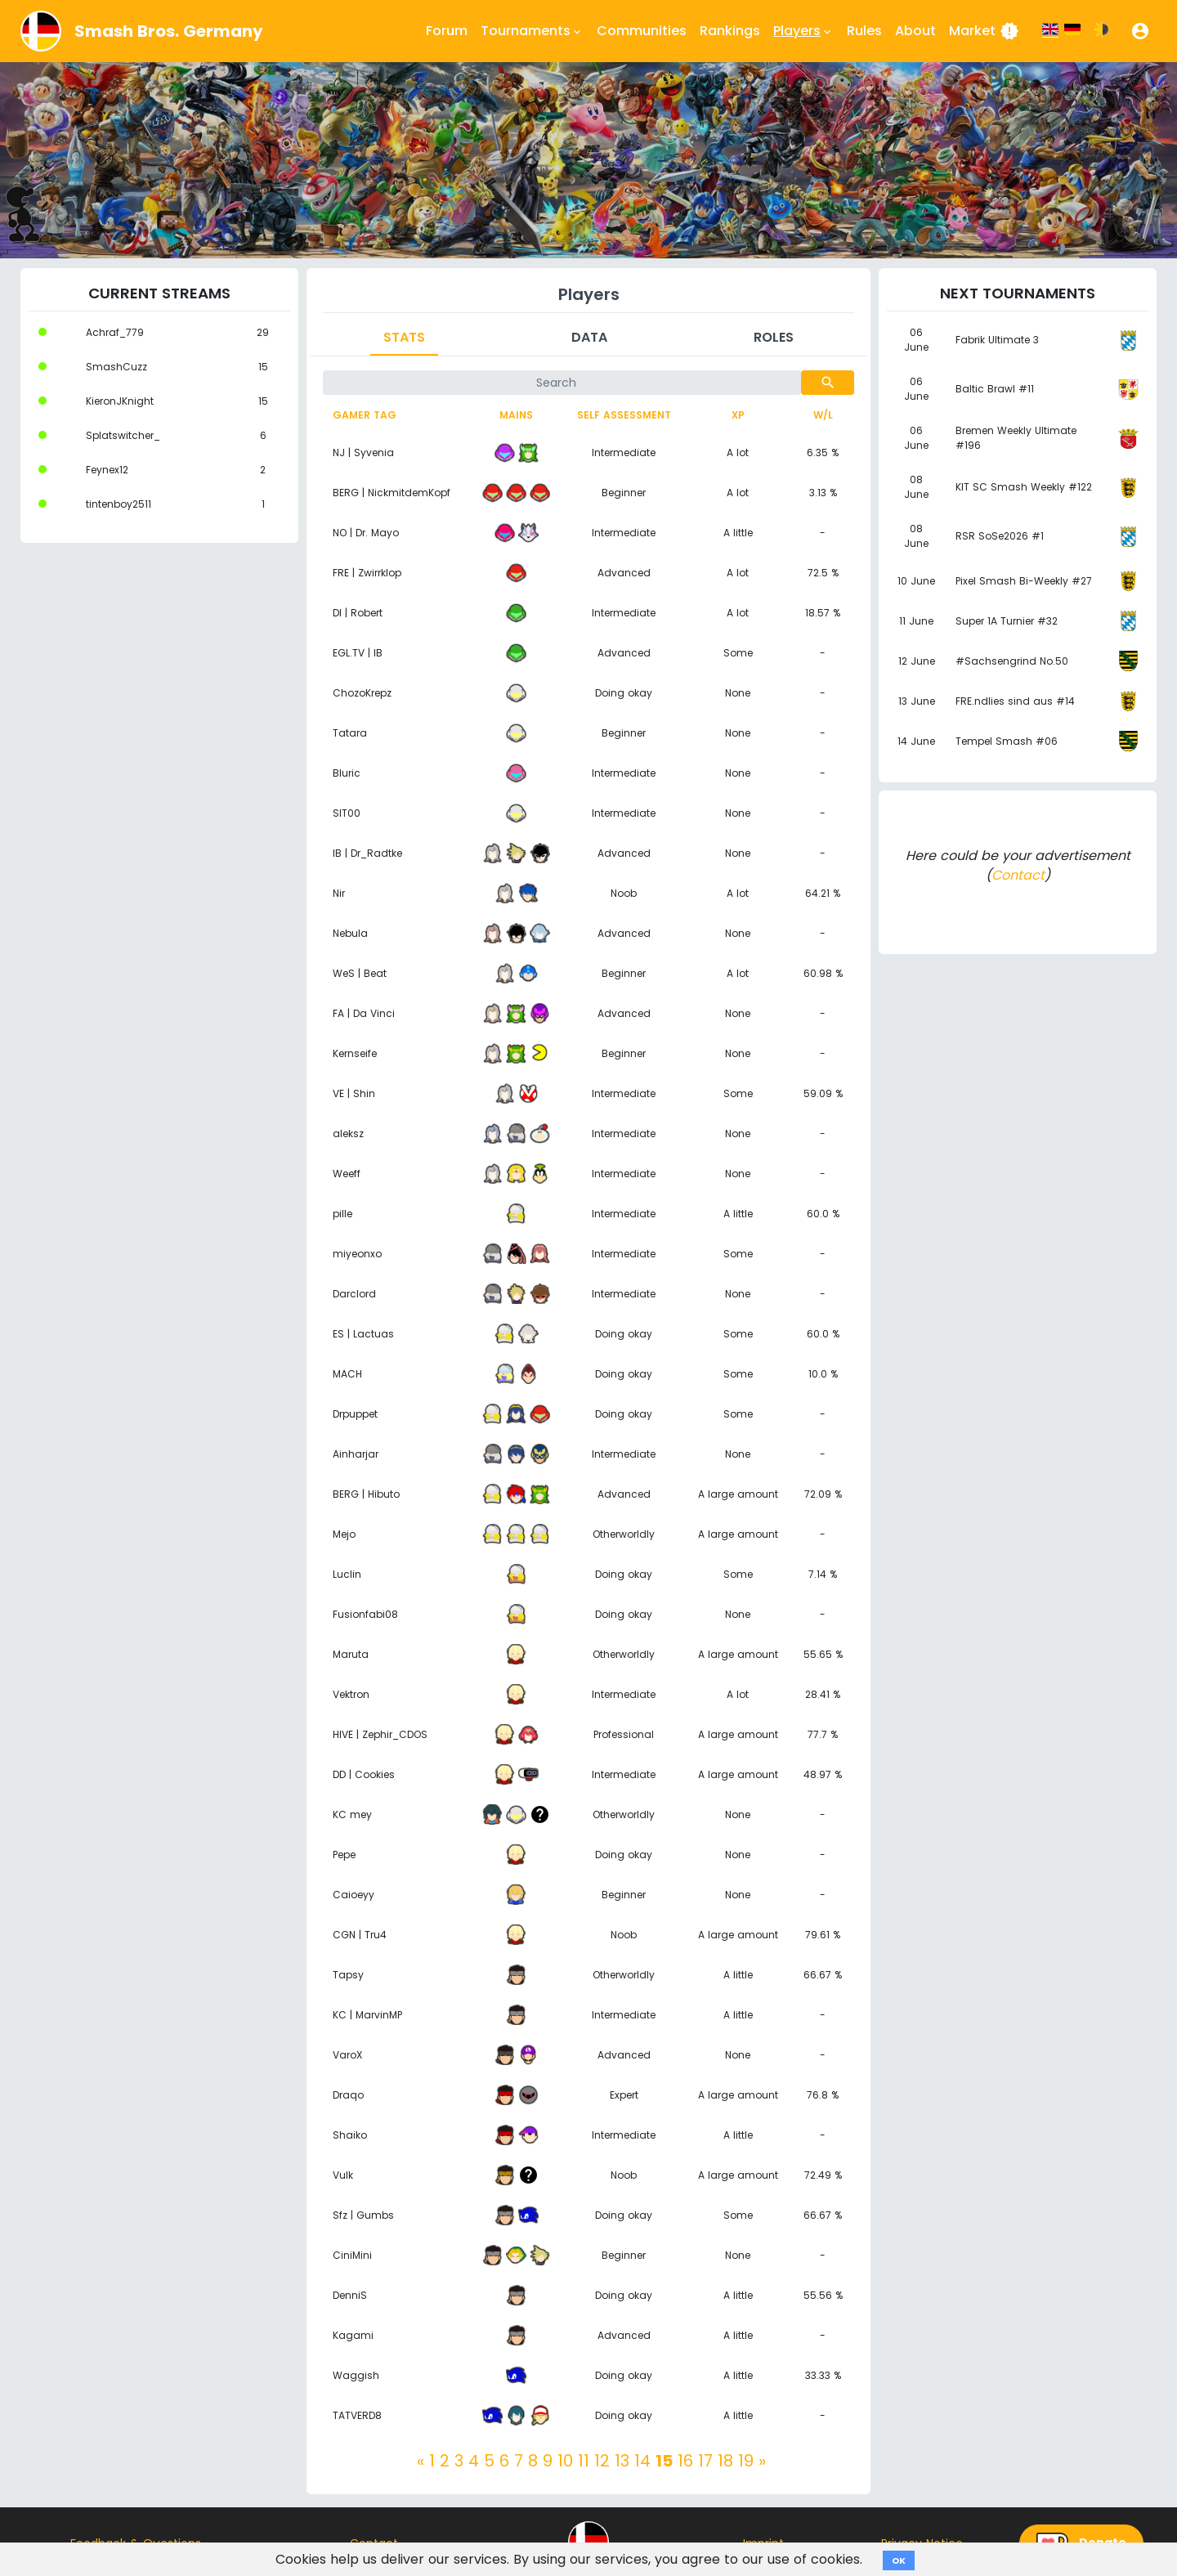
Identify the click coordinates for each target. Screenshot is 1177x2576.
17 (705, 2460)
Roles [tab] (774, 337)
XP (738, 415)
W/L (823, 415)
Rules (864, 30)
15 (664, 2460)
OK (899, 2560)
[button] (1140, 31)
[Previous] (420, 2460)
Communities (642, 30)
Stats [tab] (404, 337)
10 (565, 2460)
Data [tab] (589, 337)
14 (642, 2460)
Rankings (730, 30)
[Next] (762, 2460)
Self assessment (624, 415)
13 (622, 2460)
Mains (516, 415)
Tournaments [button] (532, 31)
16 (685, 2460)
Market (984, 31)
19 (746, 2460)
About (915, 30)
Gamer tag (364, 415)
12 (602, 2460)
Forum (447, 30)
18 (725, 2460)
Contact (1018, 875)
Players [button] (803, 31)
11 (583, 2460)
